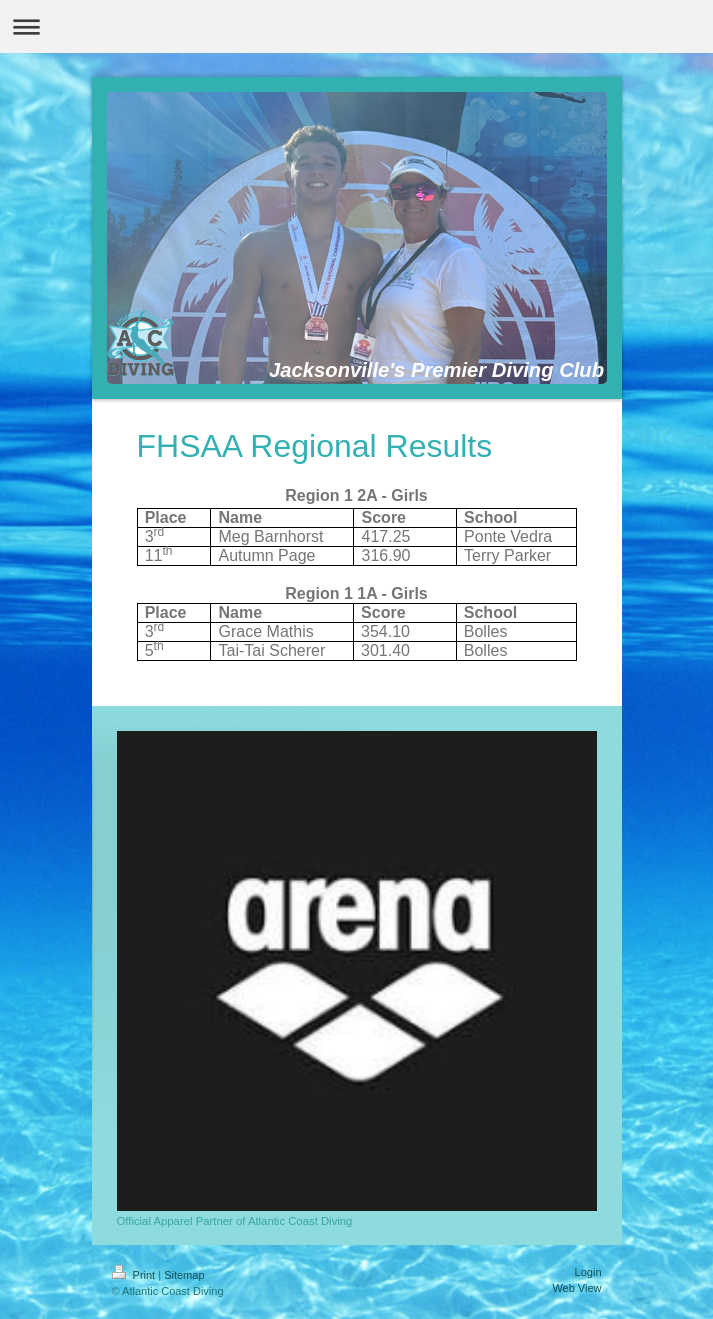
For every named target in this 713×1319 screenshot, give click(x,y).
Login (588, 1272)
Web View (576, 1288)
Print (135, 1275)
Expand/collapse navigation (356, 26)
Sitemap (184, 1275)
